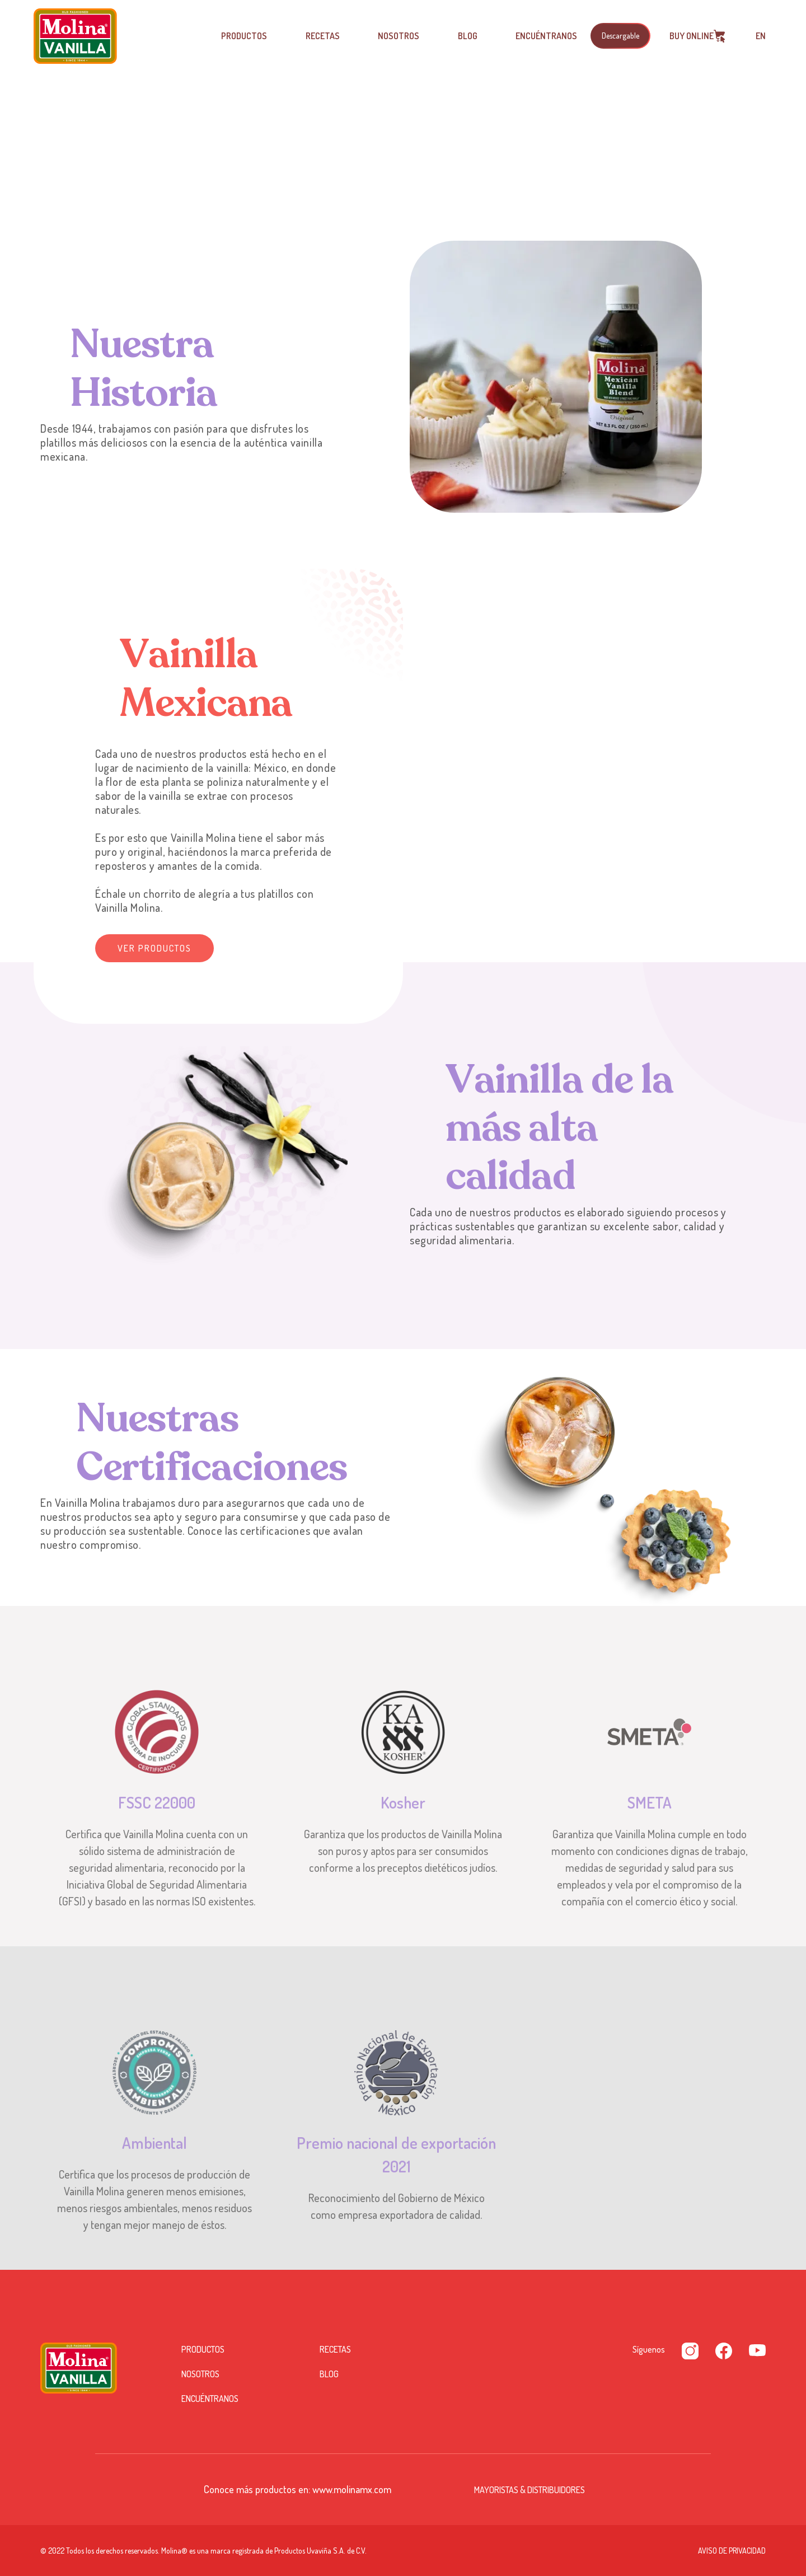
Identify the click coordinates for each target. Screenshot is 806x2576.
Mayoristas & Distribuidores (529, 2489)
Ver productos (154, 948)
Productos (244, 35)
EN (761, 35)
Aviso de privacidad (732, 2550)
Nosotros (398, 35)
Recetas (323, 35)
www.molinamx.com (351, 2489)
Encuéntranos (546, 35)
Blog (467, 35)
